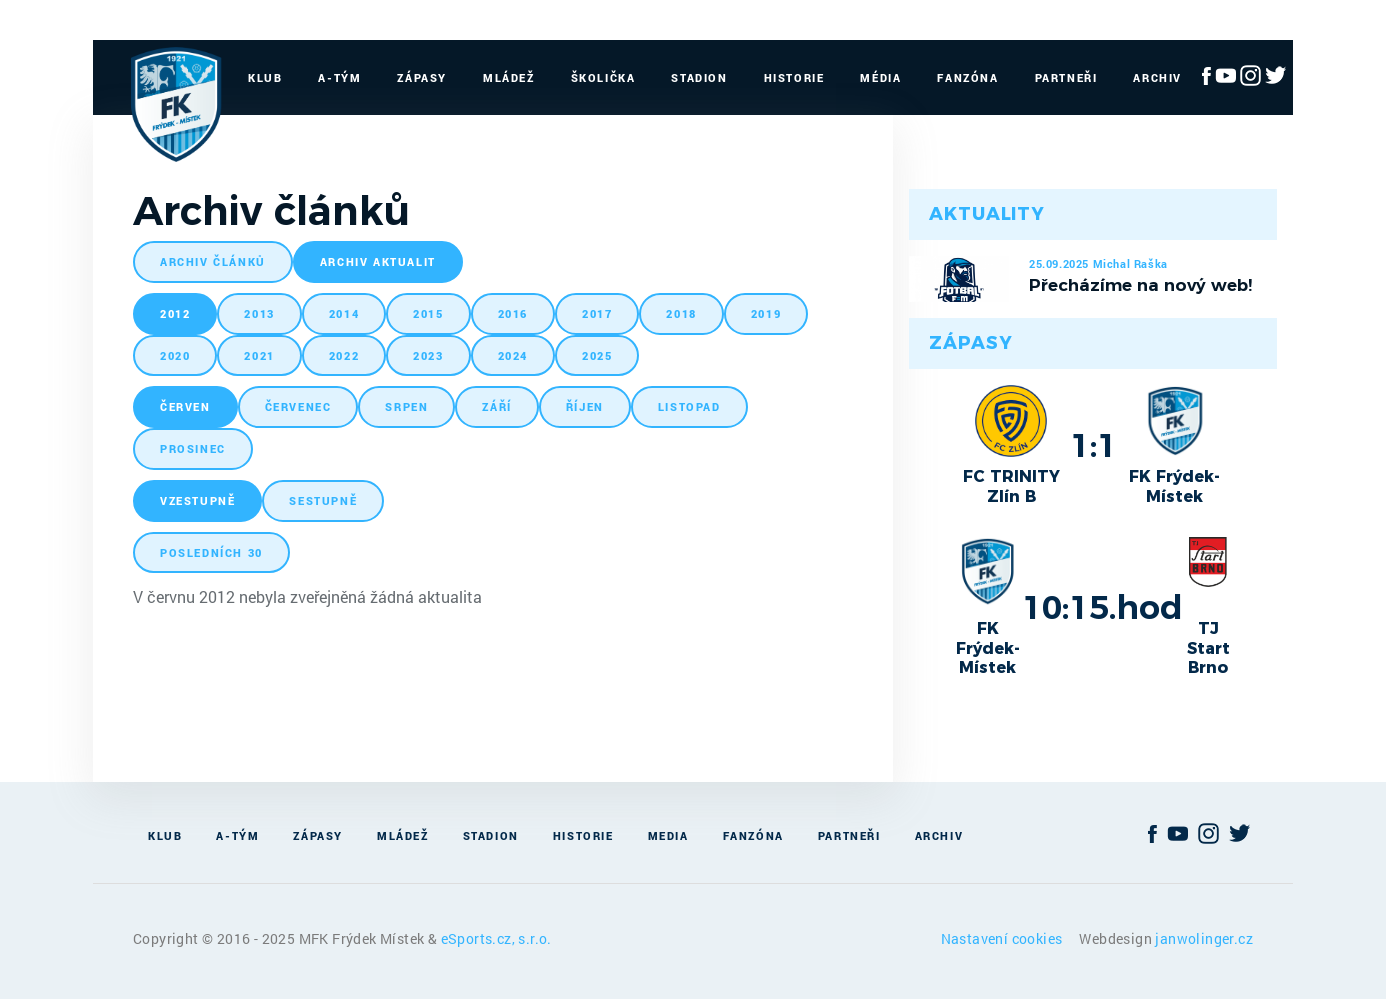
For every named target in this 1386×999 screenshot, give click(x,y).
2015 (428, 313)
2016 (513, 313)
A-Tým (339, 77)
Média (880, 77)
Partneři (1066, 77)
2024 (513, 355)
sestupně (323, 500)
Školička (603, 77)
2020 (175, 355)
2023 (428, 355)
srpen (406, 406)
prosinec (193, 448)
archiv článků (213, 261)
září (496, 406)
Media (668, 835)
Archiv (1157, 77)
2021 (259, 355)
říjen (585, 406)
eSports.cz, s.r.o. (496, 938)
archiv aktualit (378, 261)
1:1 (1093, 445)
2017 (597, 313)
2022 (344, 355)
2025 (597, 355)
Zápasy (422, 77)
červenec (298, 406)
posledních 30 (211, 552)
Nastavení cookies (1003, 938)
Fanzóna (967, 77)
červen (185, 406)
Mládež (509, 77)
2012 (175, 313)
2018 (681, 313)
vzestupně (197, 500)
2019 (766, 313)
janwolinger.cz (1204, 938)
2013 (259, 313)
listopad (689, 406)
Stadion (699, 77)
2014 (344, 313)
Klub (265, 77)
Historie (794, 77)
